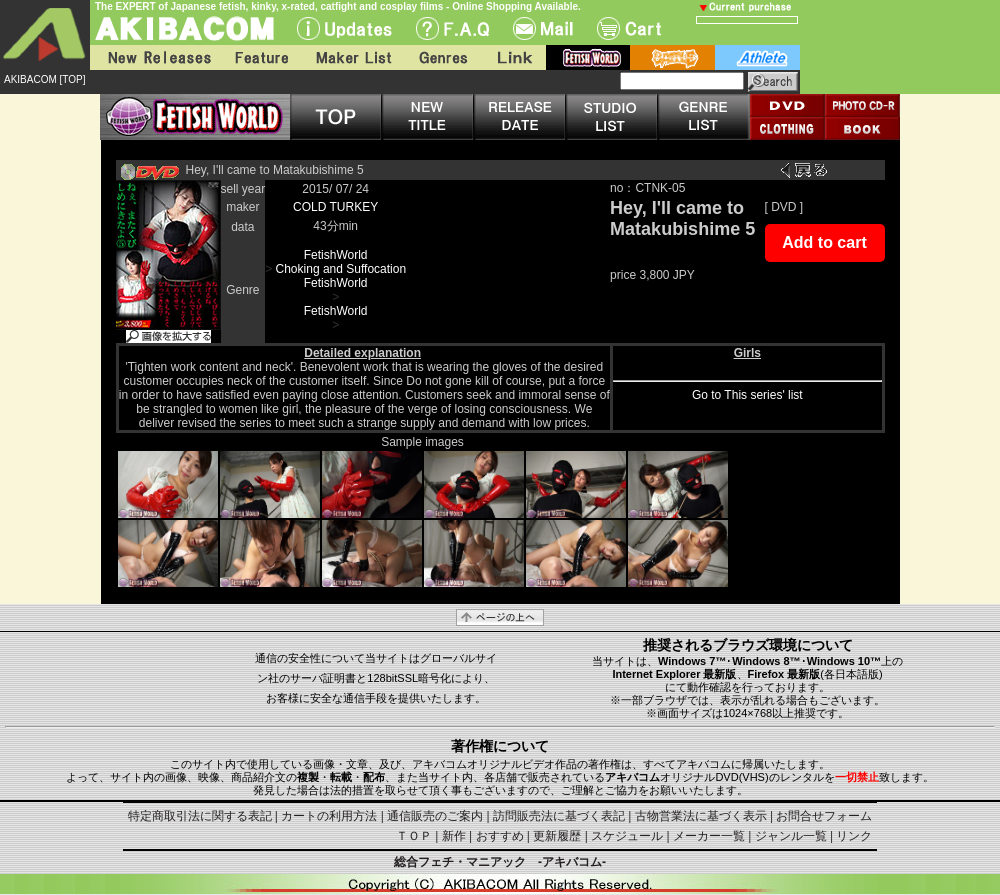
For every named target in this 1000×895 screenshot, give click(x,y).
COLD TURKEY (335, 207)
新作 (454, 836)
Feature (261, 57)
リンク (854, 836)
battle (672, 57)
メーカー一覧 (709, 836)
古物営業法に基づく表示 (701, 816)
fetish (588, 57)
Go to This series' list (747, 395)
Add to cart (824, 242)
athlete (757, 57)
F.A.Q (452, 28)
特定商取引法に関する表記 (200, 816)
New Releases (155, 57)
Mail (543, 28)
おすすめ (500, 836)
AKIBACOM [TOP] (45, 79)
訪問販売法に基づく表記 (559, 816)
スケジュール (627, 836)
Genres (442, 57)
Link (513, 57)
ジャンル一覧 (791, 836)
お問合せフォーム (824, 816)
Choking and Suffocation (341, 269)
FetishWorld (336, 255)
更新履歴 (557, 836)
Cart (629, 28)
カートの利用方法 (329, 816)
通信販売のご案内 (435, 816)
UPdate (344, 28)
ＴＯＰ (414, 836)
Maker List (353, 57)
